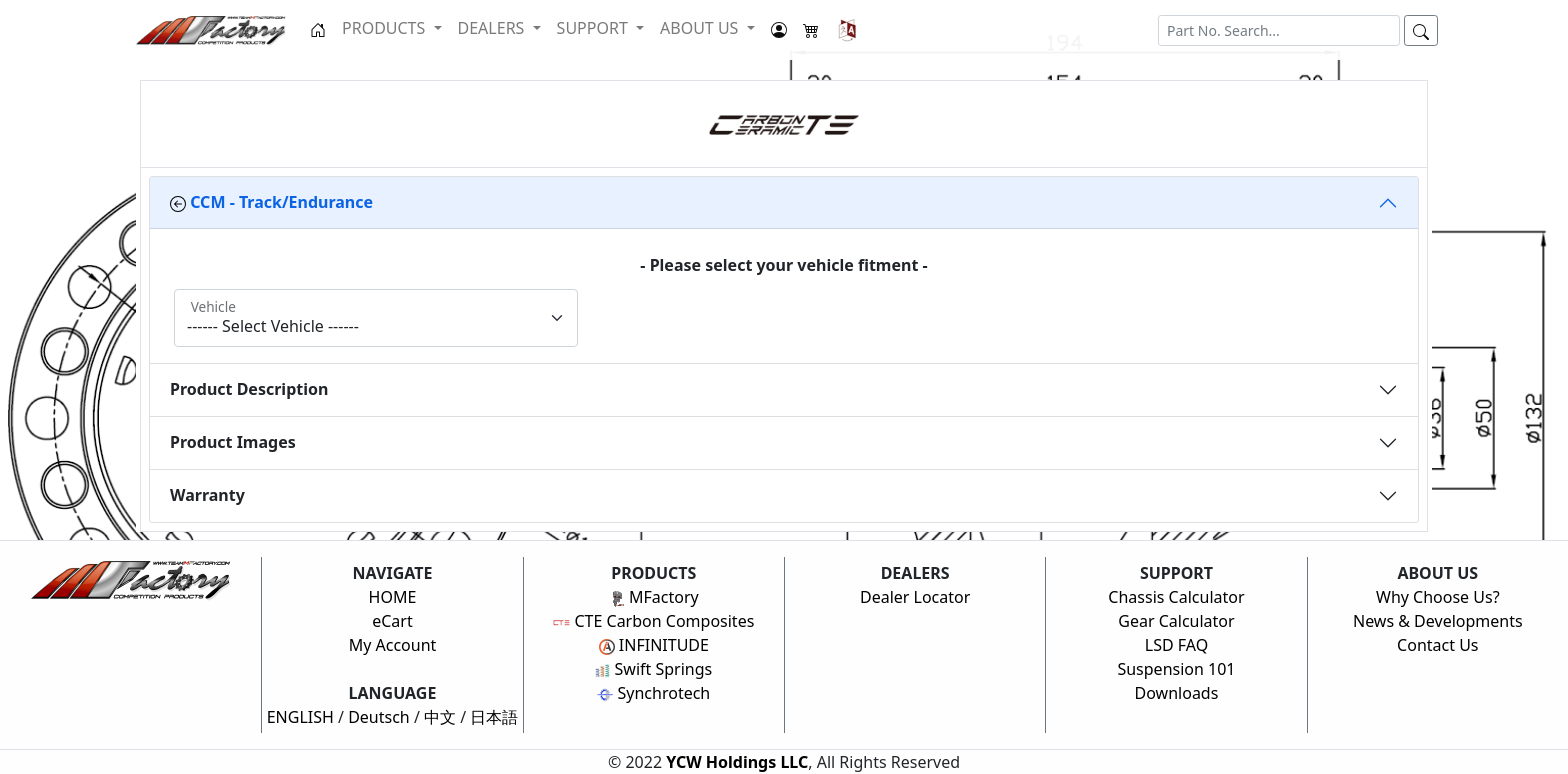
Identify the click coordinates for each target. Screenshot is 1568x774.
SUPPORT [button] (594, 28)
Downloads (1177, 693)
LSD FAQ (1176, 645)
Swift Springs (653, 669)
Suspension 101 (1176, 669)
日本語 (494, 717)
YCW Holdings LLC (737, 762)
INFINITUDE (654, 645)
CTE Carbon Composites (653, 621)
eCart (392, 621)
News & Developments (1438, 621)
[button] (847, 30)
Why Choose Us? (1438, 597)
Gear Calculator (1176, 621)
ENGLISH (300, 717)
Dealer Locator (915, 597)
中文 (440, 717)
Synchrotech (653, 693)
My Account (393, 645)
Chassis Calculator (1176, 597)
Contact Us (1437, 645)
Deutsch (379, 717)
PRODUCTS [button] (385, 28)
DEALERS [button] (493, 28)
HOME (393, 597)
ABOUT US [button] (701, 28)
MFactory (654, 597)
